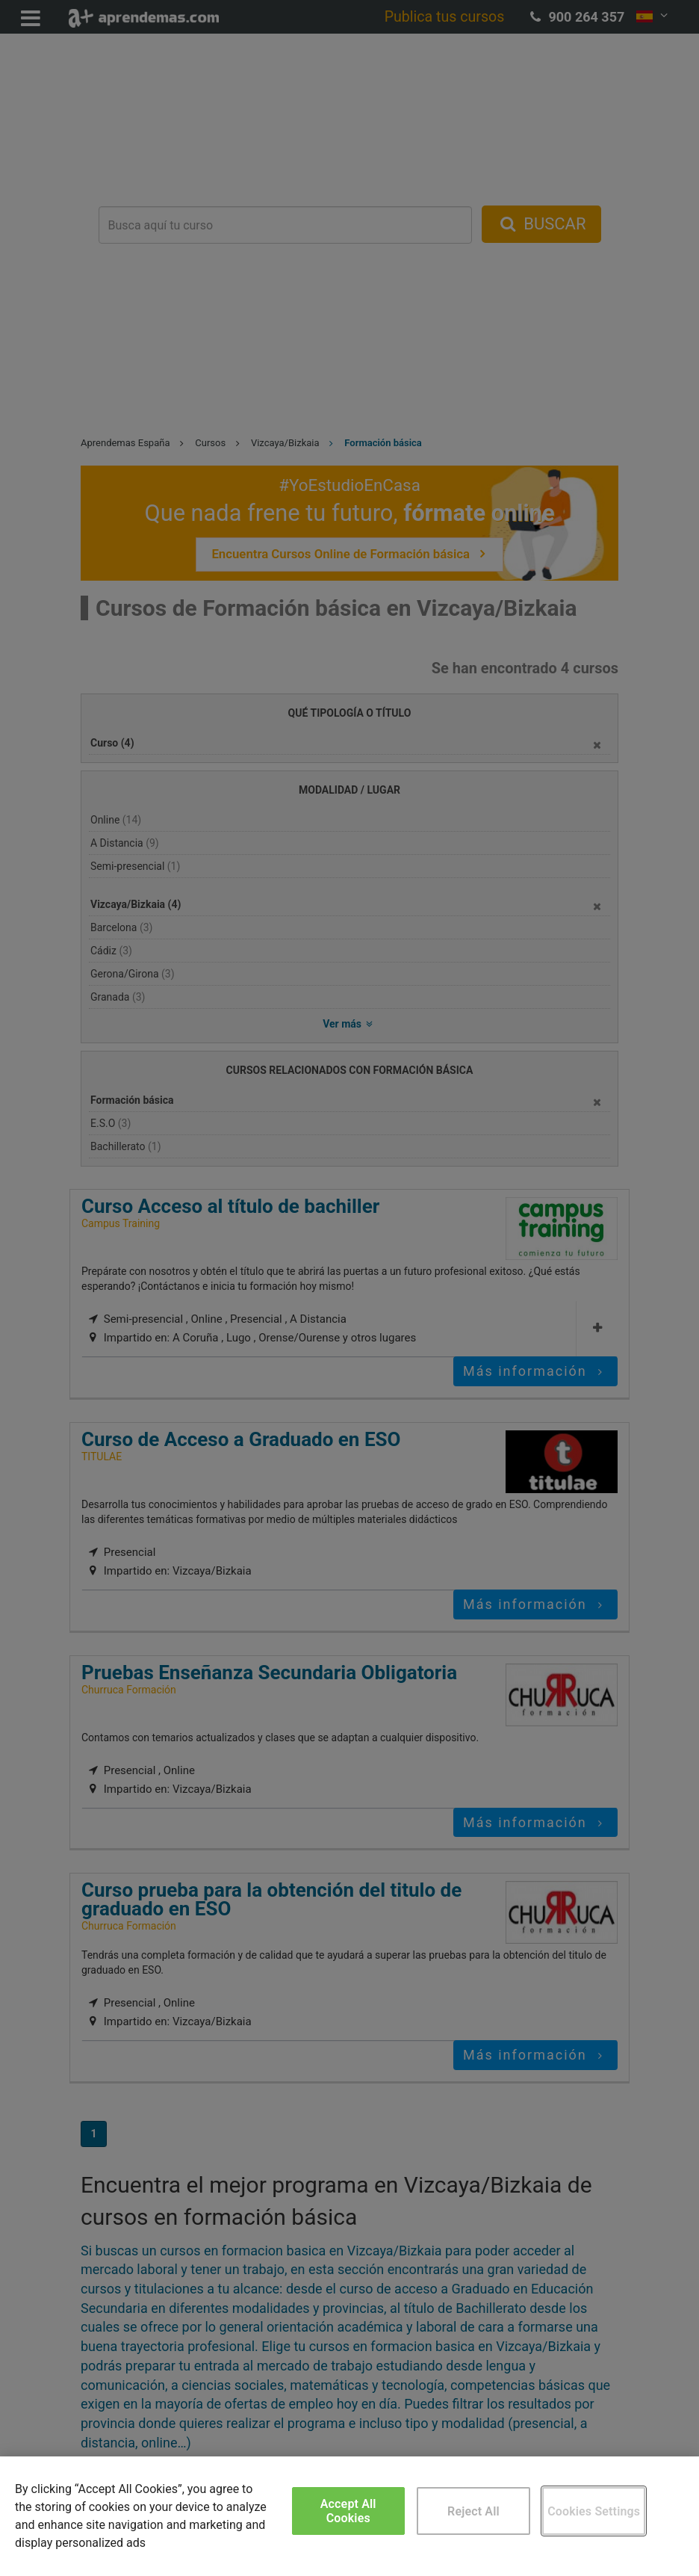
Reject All (473, 2511)
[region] (349, 2516)
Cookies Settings (593, 2511)
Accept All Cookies (348, 2511)
